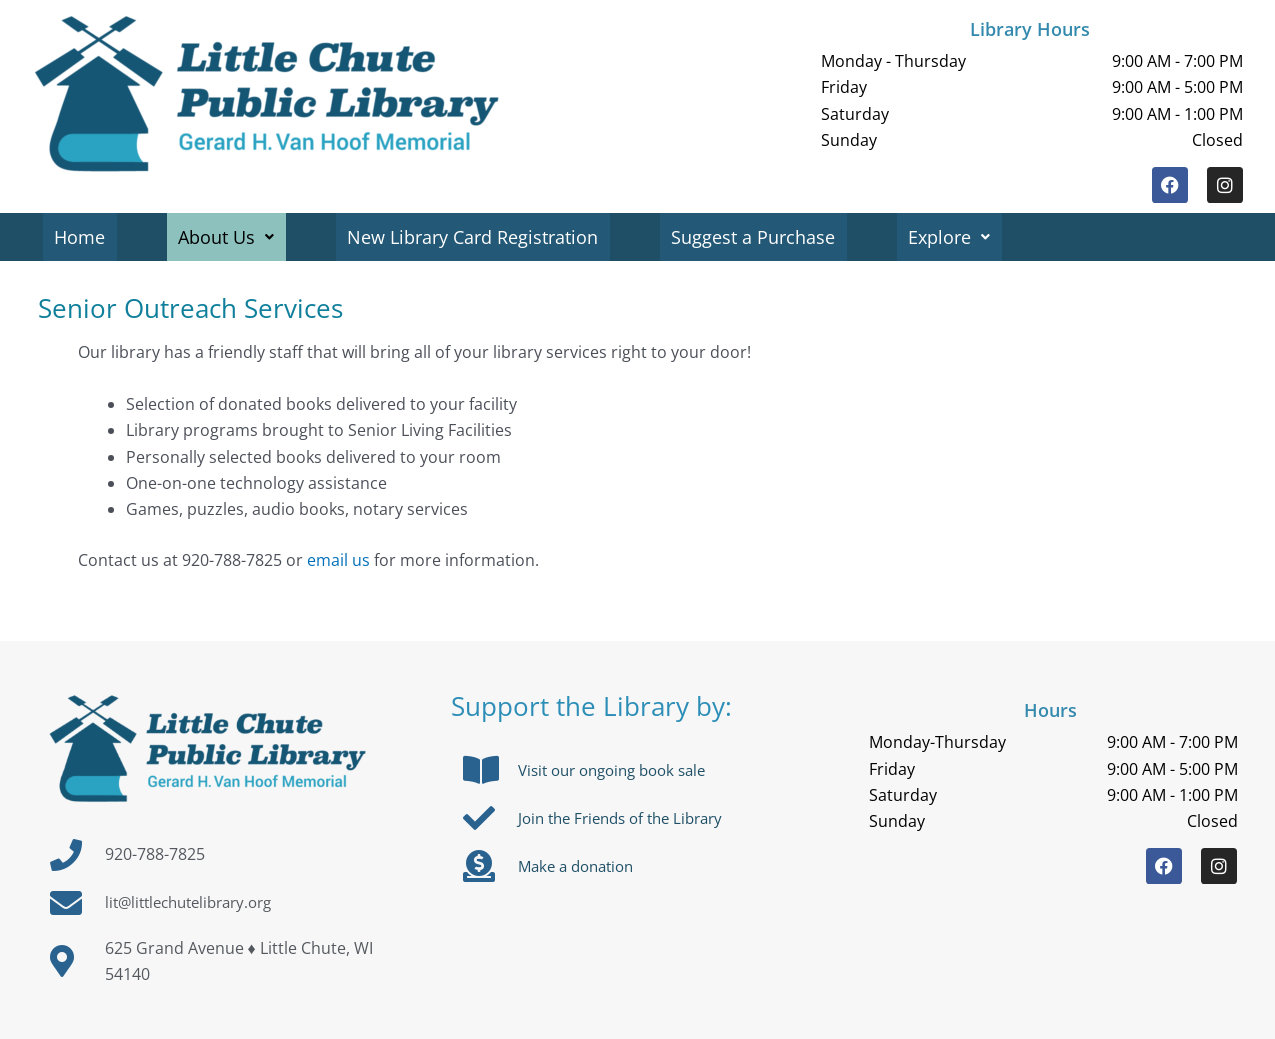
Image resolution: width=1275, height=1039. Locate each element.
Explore (954, 237)
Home (80, 237)
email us (338, 560)
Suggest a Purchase (757, 237)
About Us (228, 237)
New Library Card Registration (475, 237)
